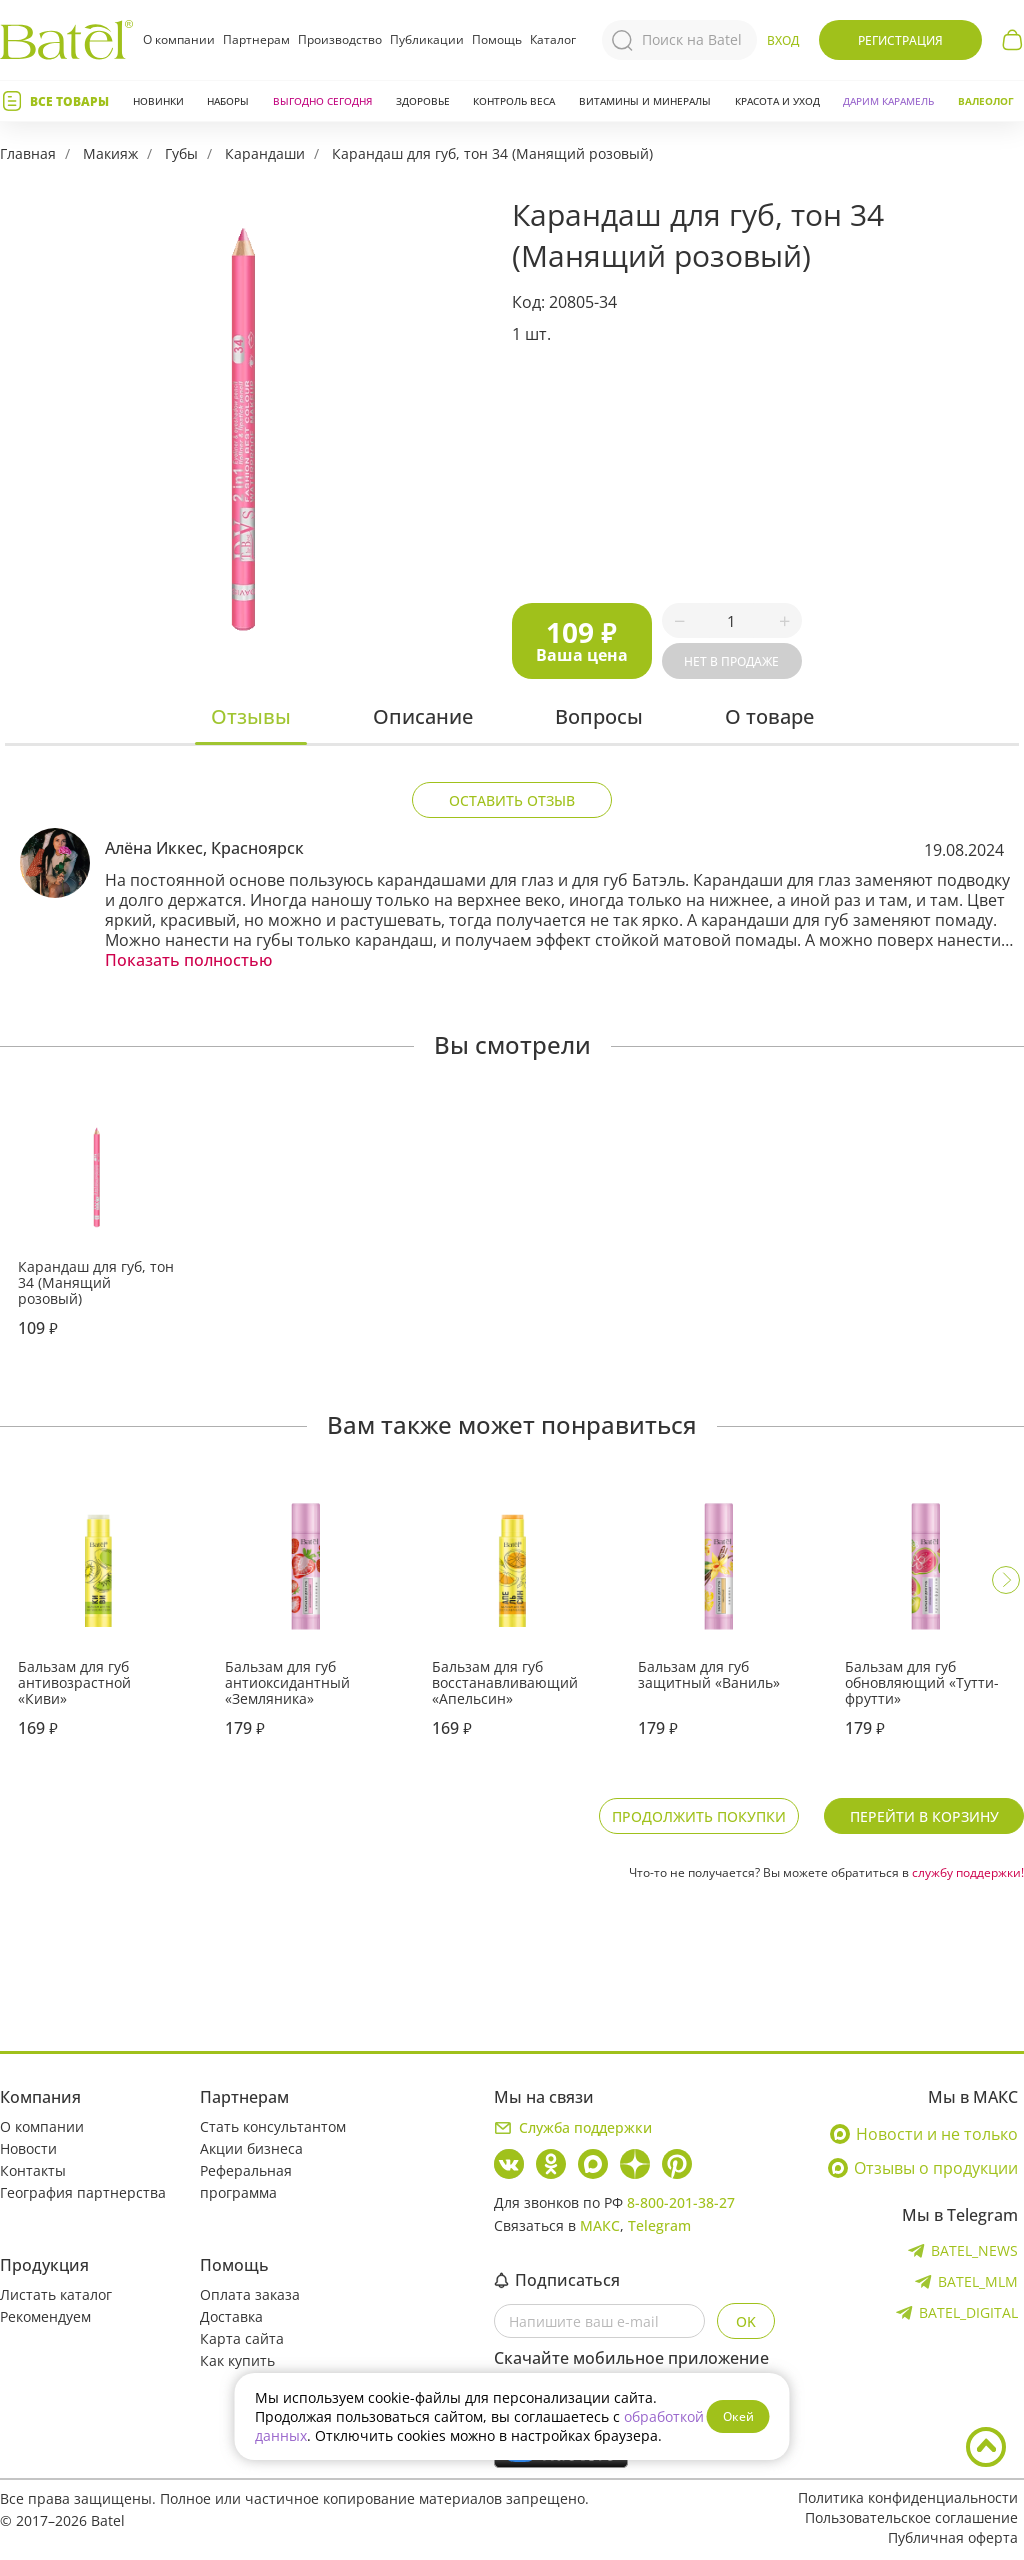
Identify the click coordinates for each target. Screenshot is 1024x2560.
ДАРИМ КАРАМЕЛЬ (888, 101)
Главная (28, 153)
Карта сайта (242, 2338)
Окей (738, 2416)
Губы (181, 153)
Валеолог (986, 101)
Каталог (553, 40)
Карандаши (265, 153)
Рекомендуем (45, 2316)
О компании (179, 39)
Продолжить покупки (699, 1816)
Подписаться (557, 2280)
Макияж (110, 153)
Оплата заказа (250, 2294)
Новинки (158, 101)
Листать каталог (56, 2294)
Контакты (33, 2170)
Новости (28, 2148)
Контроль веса (514, 101)
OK (746, 2321)
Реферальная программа (246, 2181)
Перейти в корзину (924, 1816)
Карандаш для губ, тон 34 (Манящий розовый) (492, 153)
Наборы (228, 101)
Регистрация (900, 40)
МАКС (600, 2225)
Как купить (237, 2360)
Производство (340, 39)
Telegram (659, 2225)
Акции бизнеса (251, 2148)
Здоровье (423, 101)
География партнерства (83, 2192)
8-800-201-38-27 (681, 2202)
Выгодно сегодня (322, 101)
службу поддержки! (968, 1872)
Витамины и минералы (645, 101)
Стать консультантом (273, 2126)
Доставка (231, 2316)
